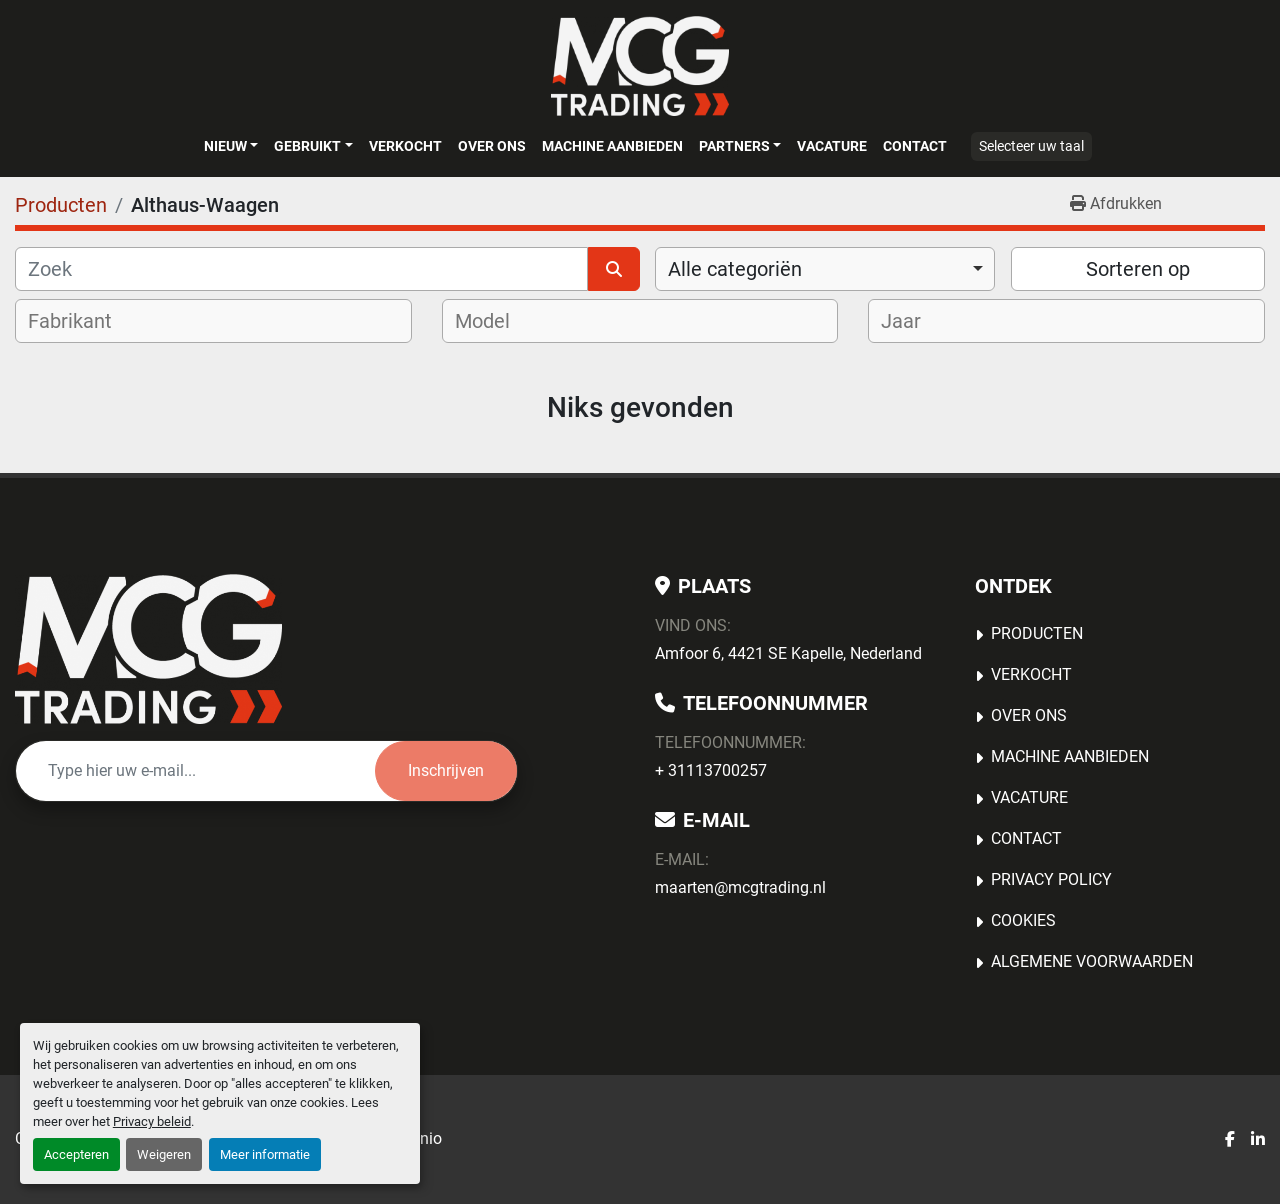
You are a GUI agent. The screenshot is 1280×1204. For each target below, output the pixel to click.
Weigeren (164, 1154)
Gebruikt (307, 146)
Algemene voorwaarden (1092, 961)
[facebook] (1230, 1140)
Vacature (832, 146)
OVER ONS (492, 146)
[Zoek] (301, 269)
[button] (231, 146)
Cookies (1023, 920)
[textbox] (83, 321)
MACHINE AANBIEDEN (612, 146)
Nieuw (225, 146)
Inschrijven (446, 770)
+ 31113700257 (711, 770)
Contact (915, 146)
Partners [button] (734, 146)
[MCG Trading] (148, 649)
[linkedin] (1258, 1140)
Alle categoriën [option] (735, 269)
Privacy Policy (1051, 879)
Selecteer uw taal (1031, 146)
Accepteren (76, 1154)
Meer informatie (265, 1154)
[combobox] (825, 269)
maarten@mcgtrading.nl (740, 887)
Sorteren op (1138, 269)
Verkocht (405, 146)
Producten (1037, 633)
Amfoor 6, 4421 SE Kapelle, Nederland (788, 653)
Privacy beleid (152, 1121)
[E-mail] (195, 771)
